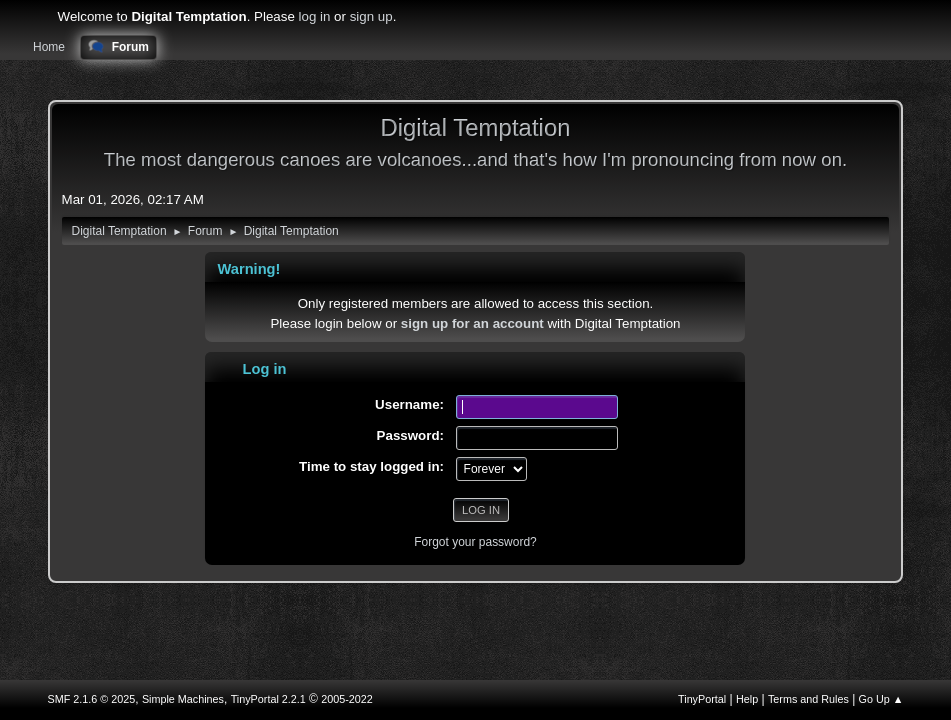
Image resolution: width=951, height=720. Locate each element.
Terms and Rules (808, 699)
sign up (371, 16)
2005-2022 (347, 699)
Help (747, 699)
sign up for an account (472, 323)
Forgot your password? (475, 542)
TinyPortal (702, 699)
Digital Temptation (475, 127)
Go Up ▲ (881, 699)
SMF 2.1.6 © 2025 (92, 699)
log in (315, 16)
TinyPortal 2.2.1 (268, 699)
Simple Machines (183, 699)
